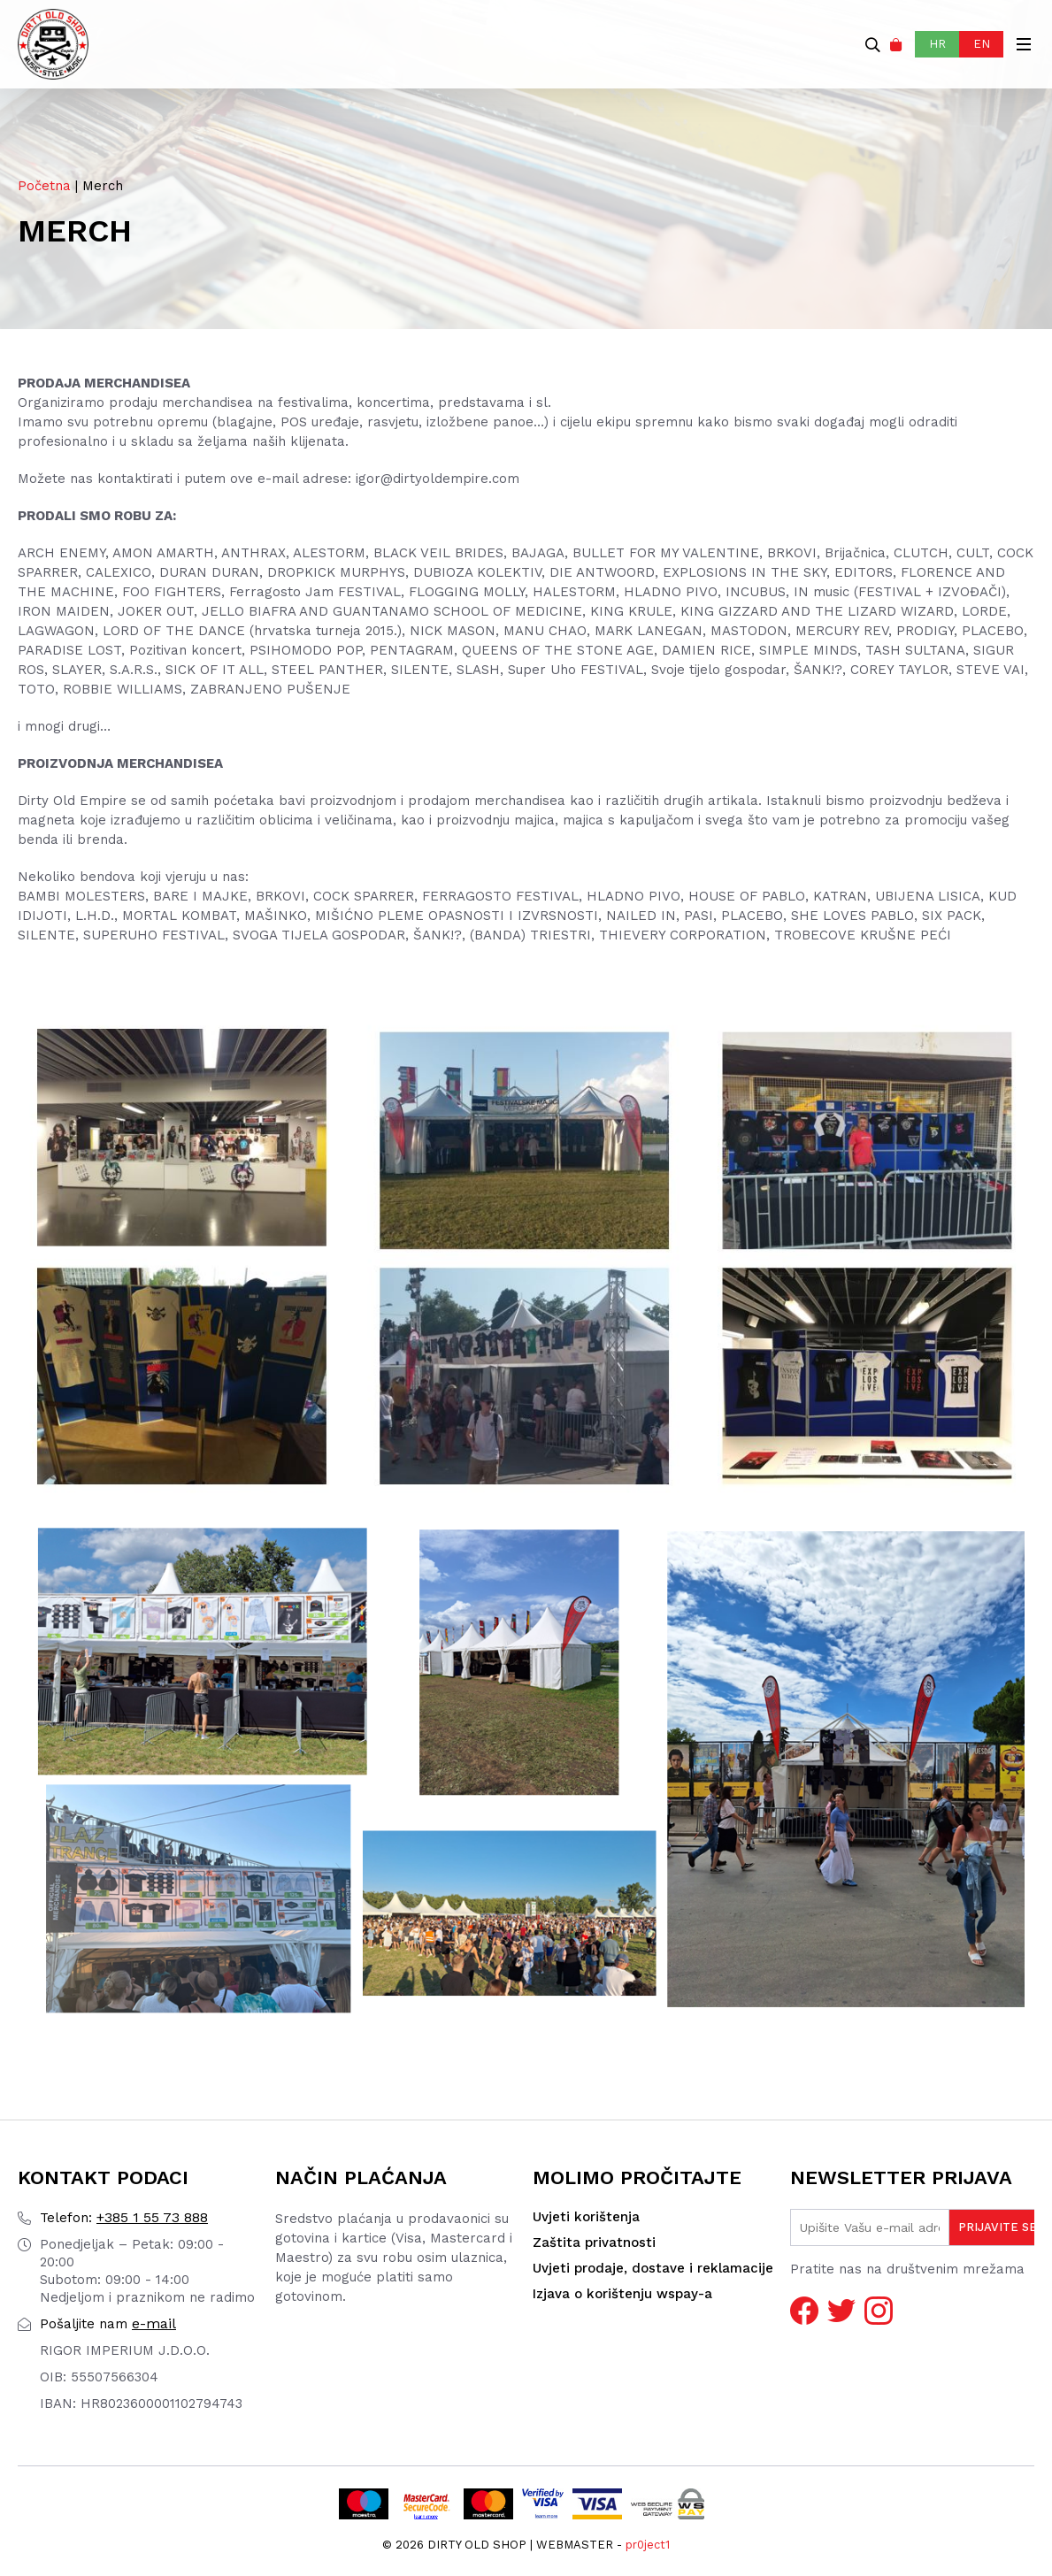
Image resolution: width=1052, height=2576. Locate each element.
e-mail (108, 2323)
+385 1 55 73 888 (124, 2217)
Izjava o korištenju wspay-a (622, 2294)
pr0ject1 (648, 2544)
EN (981, 43)
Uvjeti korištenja (586, 2217)
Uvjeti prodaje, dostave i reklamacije (653, 2268)
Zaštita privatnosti (594, 2242)
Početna (44, 186)
